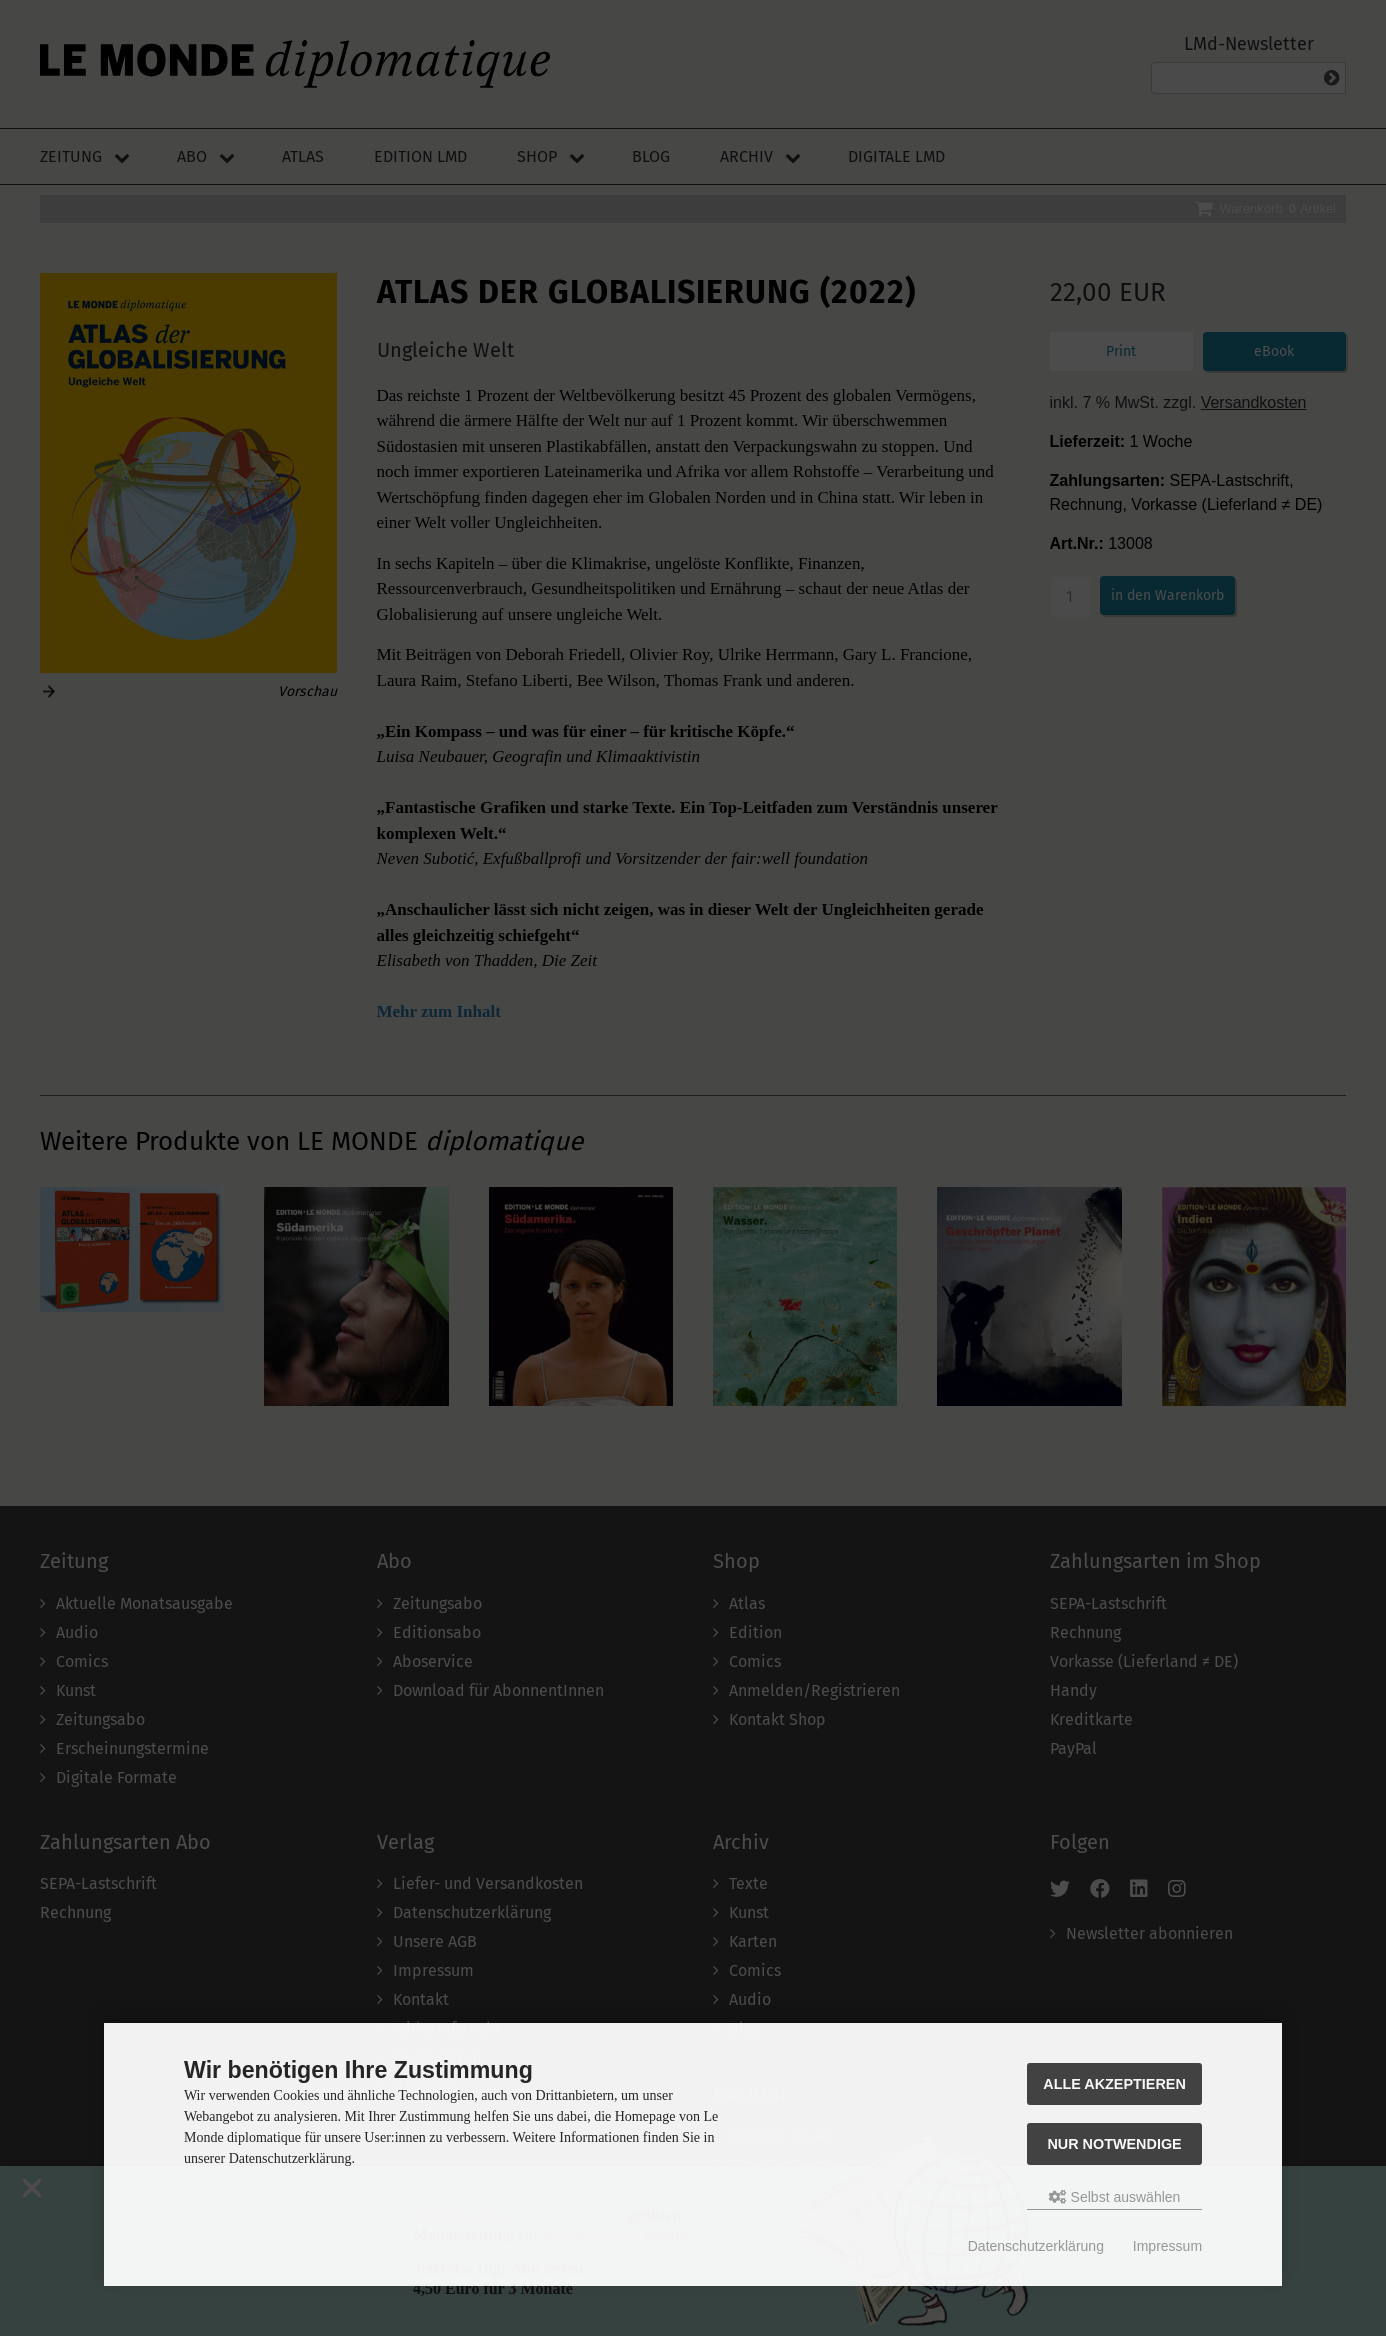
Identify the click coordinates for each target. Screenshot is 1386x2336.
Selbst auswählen (1115, 2197)
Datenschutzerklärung (1036, 2246)
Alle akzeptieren (1114, 2084)
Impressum (1167, 2246)
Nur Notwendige (1114, 2144)
